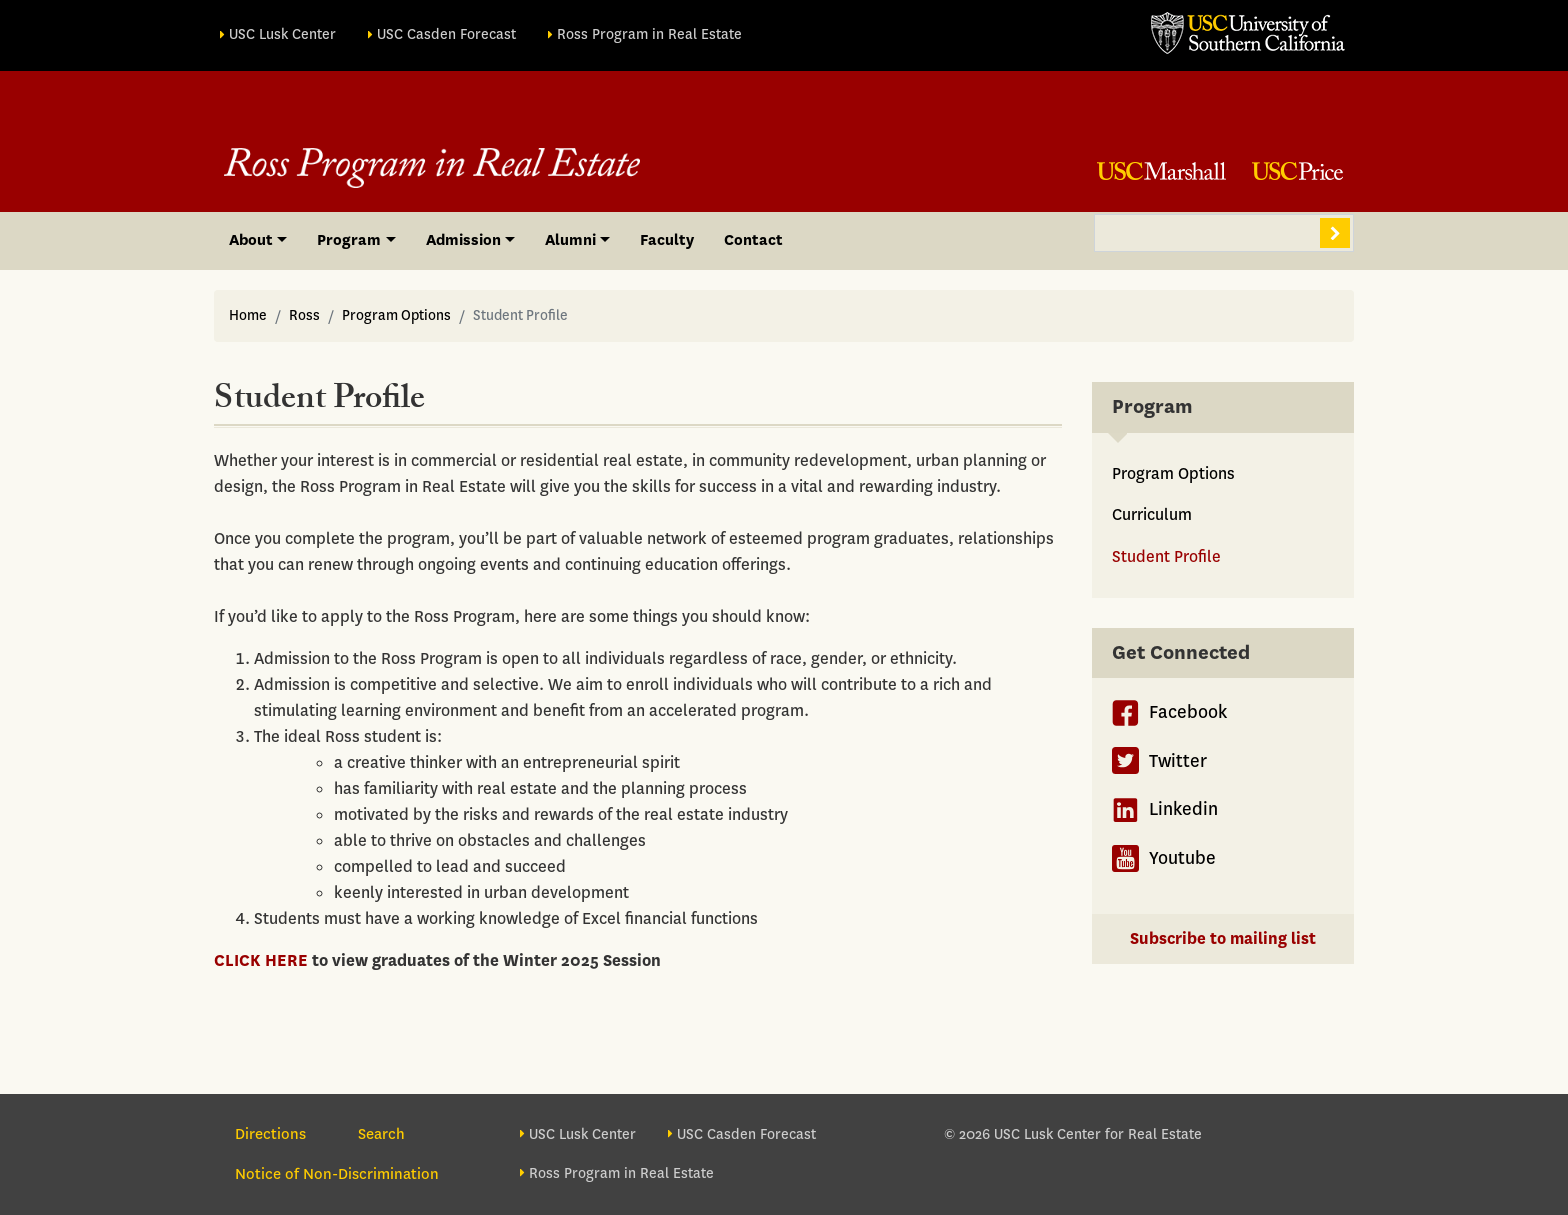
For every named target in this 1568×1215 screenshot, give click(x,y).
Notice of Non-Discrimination (337, 1174)
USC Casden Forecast (446, 34)
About (251, 240)
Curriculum (1152, 514)
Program (349, 240)
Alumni (570, 240)
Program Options (396, 315)
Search (1335, 233)
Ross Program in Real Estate (649, 34)
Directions (270, 1134)
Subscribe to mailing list (1223, 938)
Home (248, 315)
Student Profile (1166, 556)
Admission (463, 240)
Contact (753, 240)
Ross (304, 315)
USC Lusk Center (282, 34)
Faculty (667, 240)
